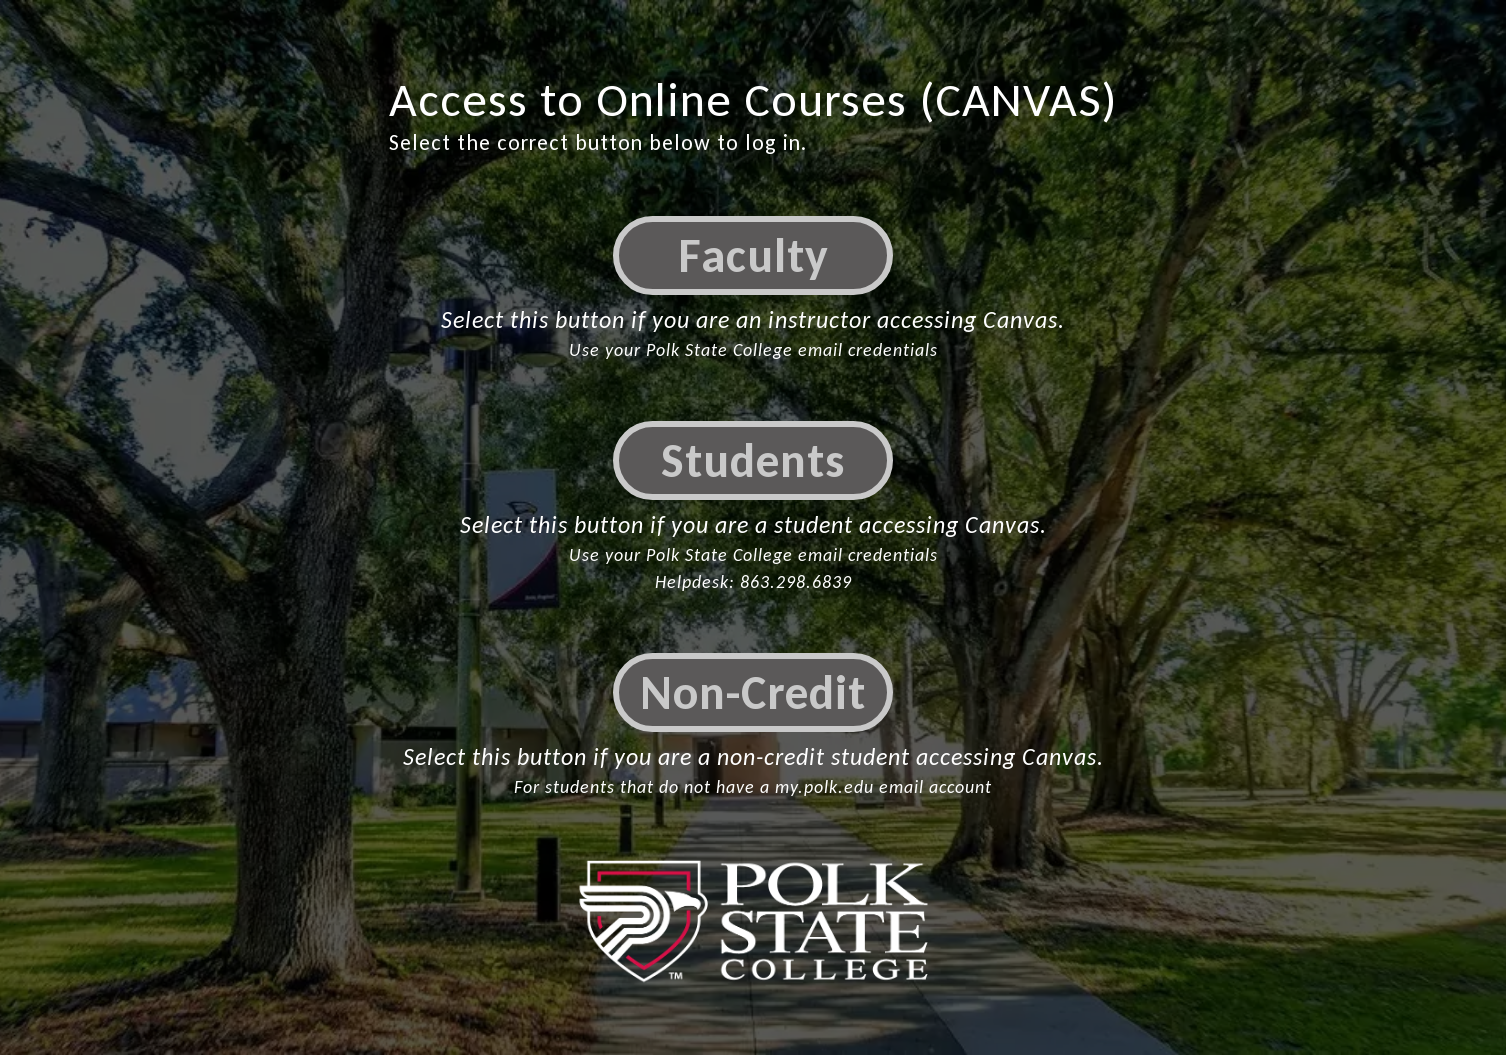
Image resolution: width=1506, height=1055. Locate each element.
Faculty (753, 255)
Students (753, 460)
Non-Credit (753, 692)
